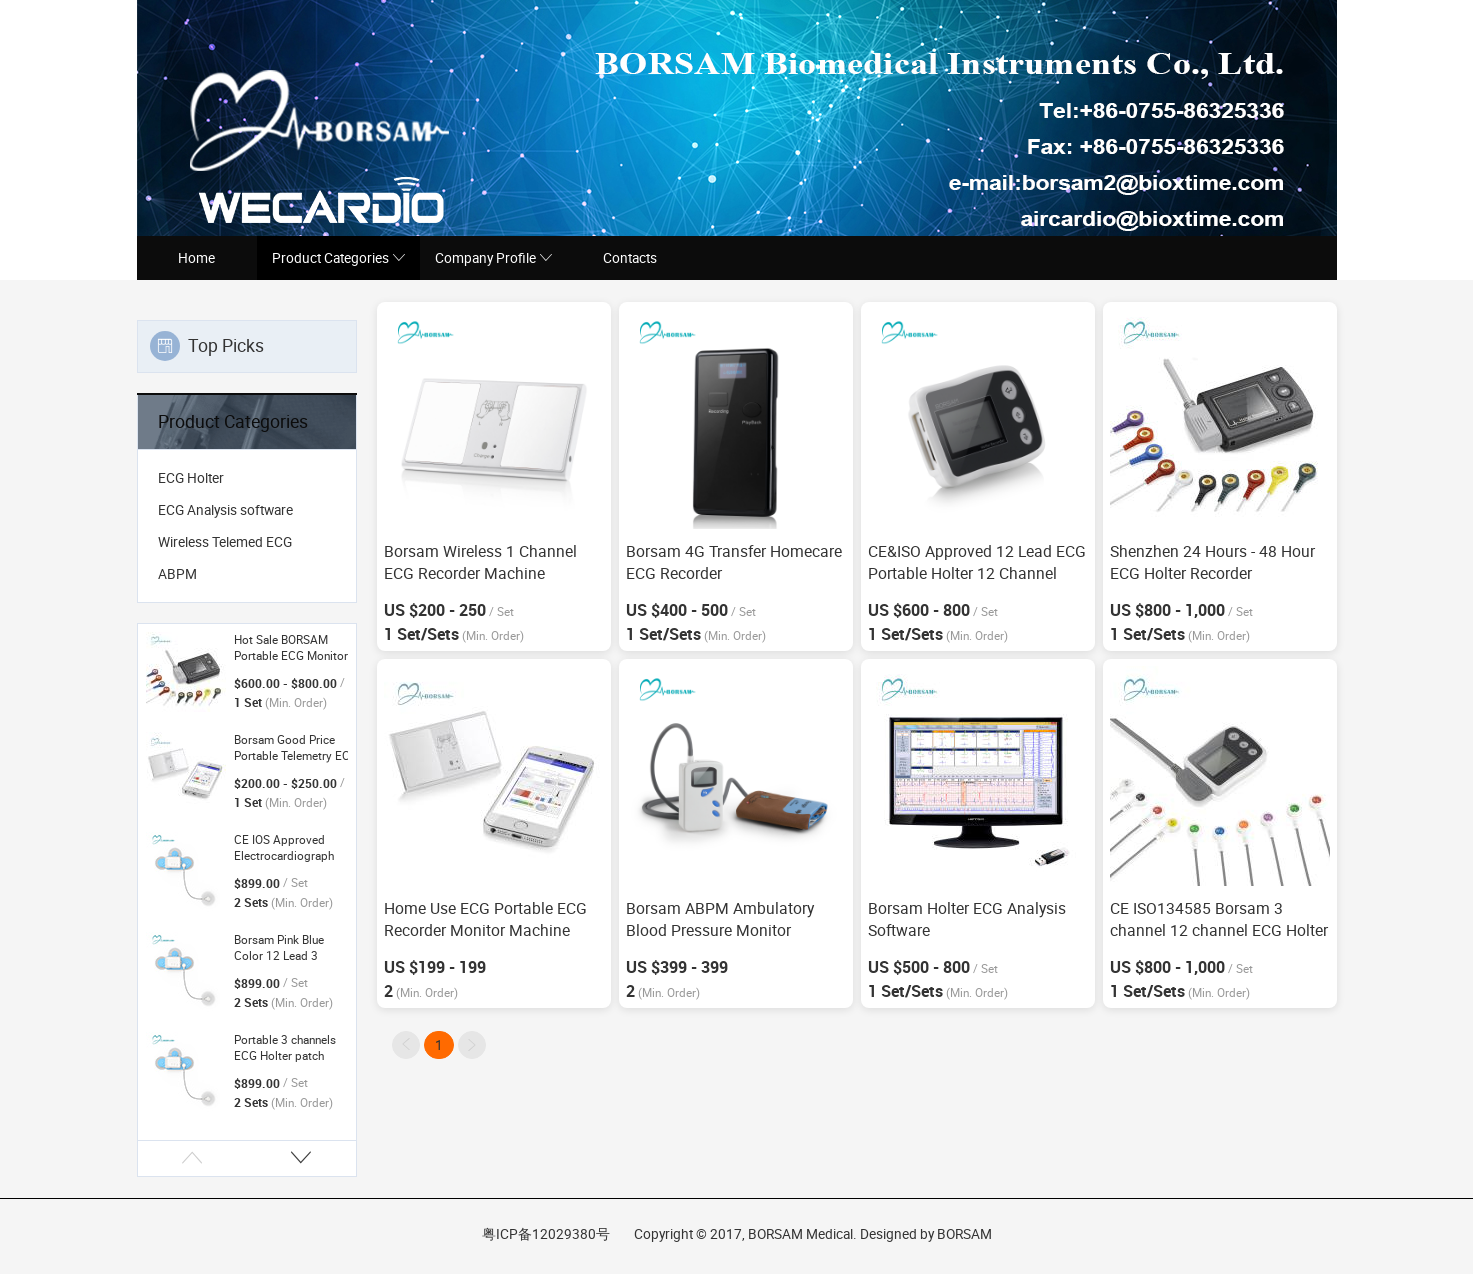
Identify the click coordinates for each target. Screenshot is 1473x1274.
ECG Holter (191, 478)
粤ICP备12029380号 (546, 1234)
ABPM (177, 574)
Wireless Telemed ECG (225, 542)
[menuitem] (247, 478)
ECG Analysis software (225, 510)
